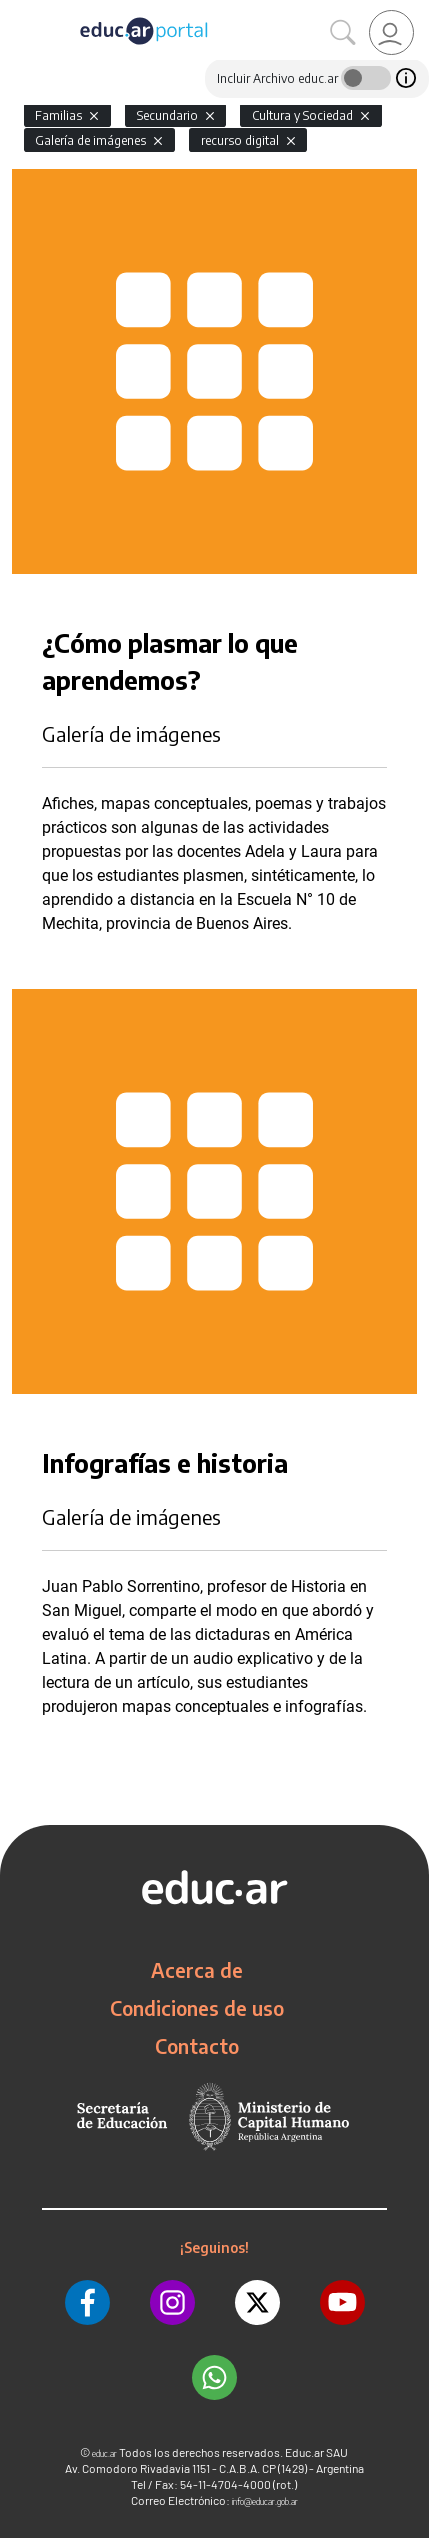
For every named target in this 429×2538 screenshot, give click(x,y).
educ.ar (104, 2453)
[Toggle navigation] (18, 11)
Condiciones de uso (197, 2008)
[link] (391, 32)
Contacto (197, 2046)
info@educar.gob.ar (265, 2501)
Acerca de (197, 1970)
